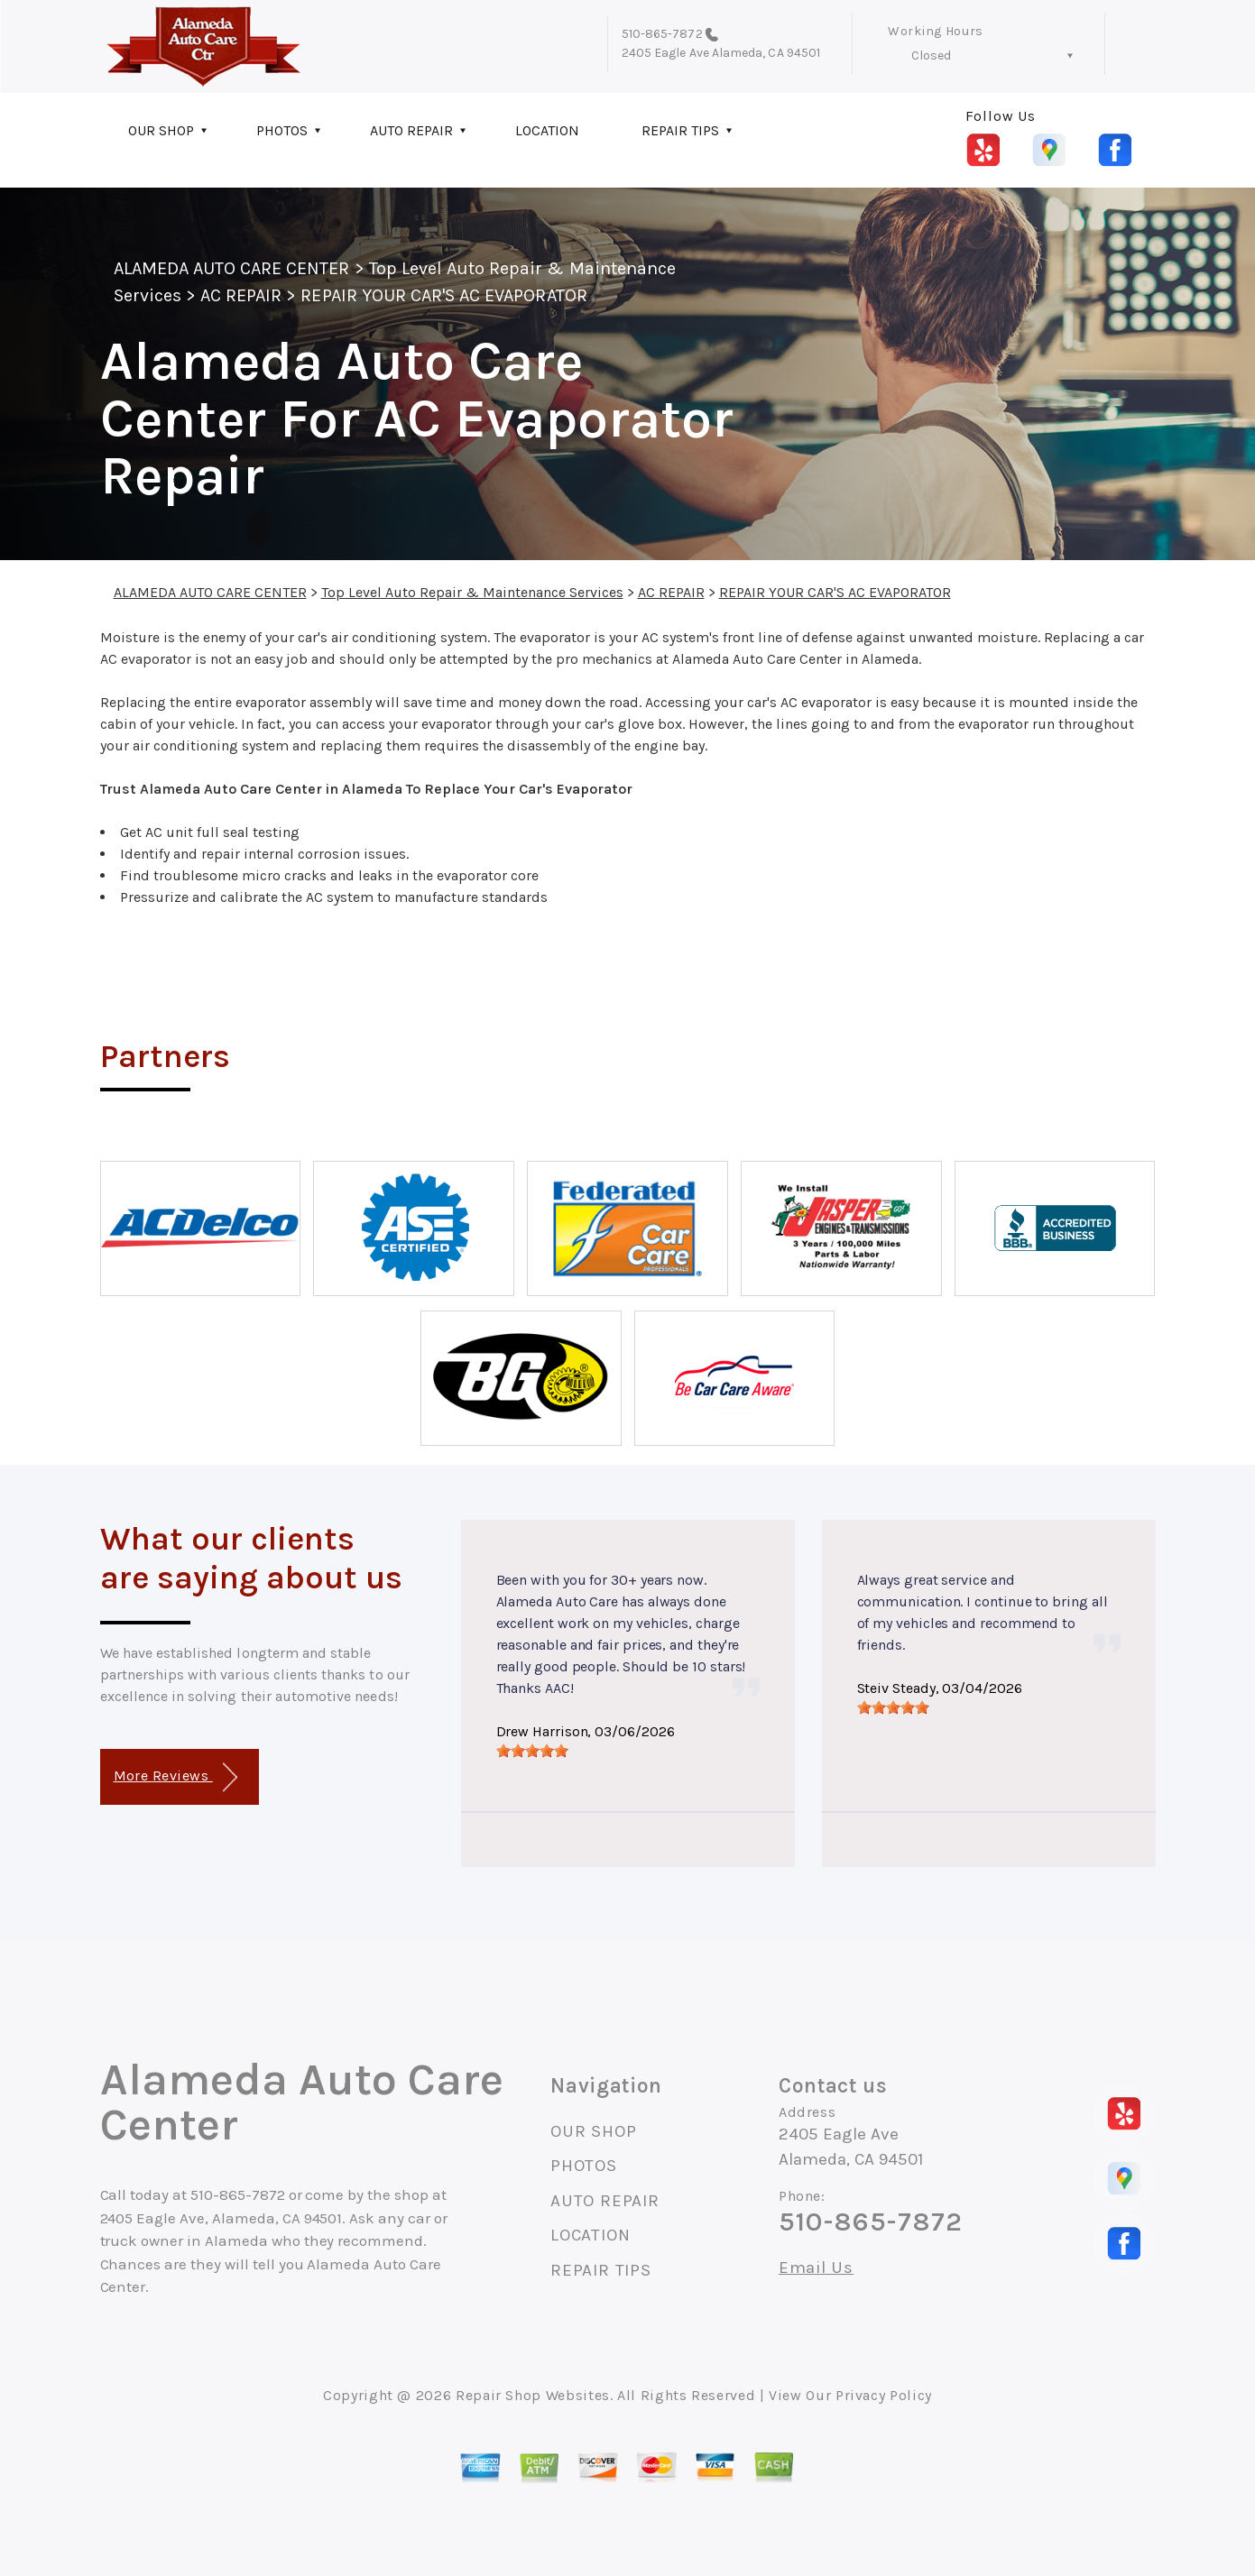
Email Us (816, 2268)
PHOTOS (282, 130)
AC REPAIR (240, 295)
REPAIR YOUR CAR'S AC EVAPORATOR (443, 295)
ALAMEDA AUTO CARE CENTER (232, 268)
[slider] (532, 1750)
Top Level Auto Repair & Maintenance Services (472, 592)
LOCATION (547, 130)
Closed (931, 55)
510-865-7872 (662, 33)
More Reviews (175, 1777)
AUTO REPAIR (411, 130)
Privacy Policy (883, 2395)
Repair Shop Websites (533, 2395)
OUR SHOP (161, 130)
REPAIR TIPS (680, 130)
